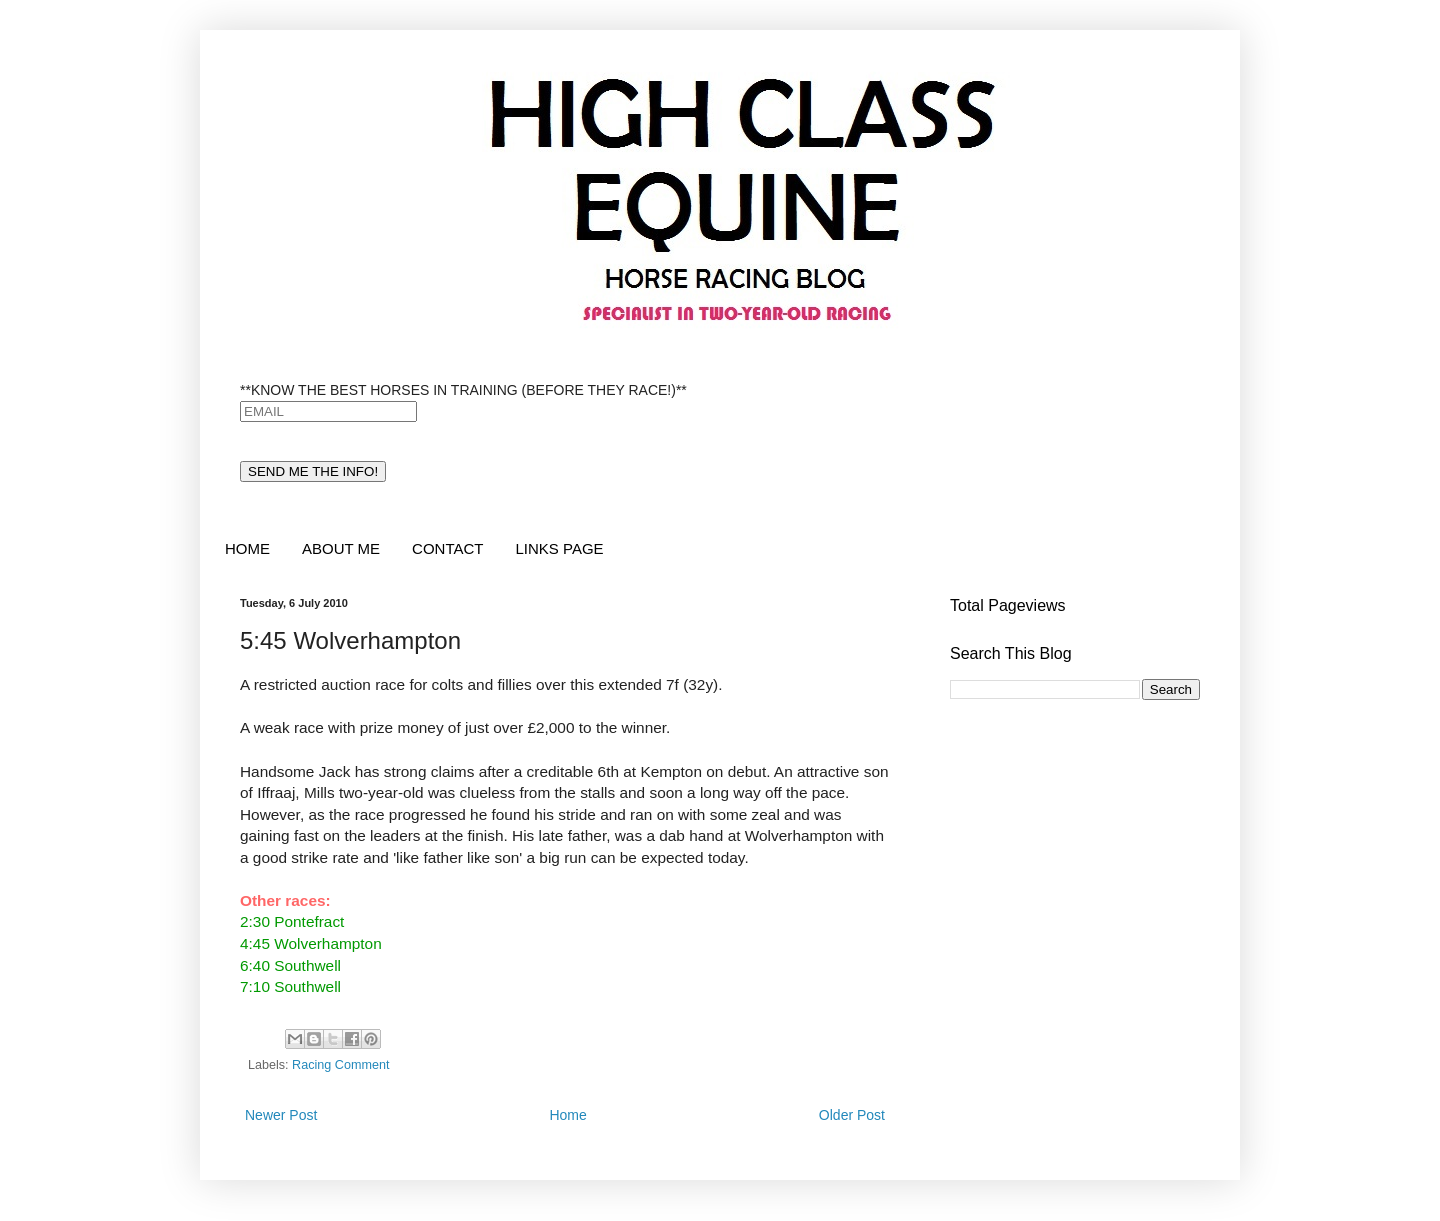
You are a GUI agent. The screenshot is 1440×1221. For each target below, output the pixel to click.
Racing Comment (340, 1065)
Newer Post (281, 1115)
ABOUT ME (341, 548)
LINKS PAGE (559, 548)
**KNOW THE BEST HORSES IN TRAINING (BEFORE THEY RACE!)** (463, 390)
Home (567, 1115)
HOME (247, 548)
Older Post (852, 1115)
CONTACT (447, 548)
